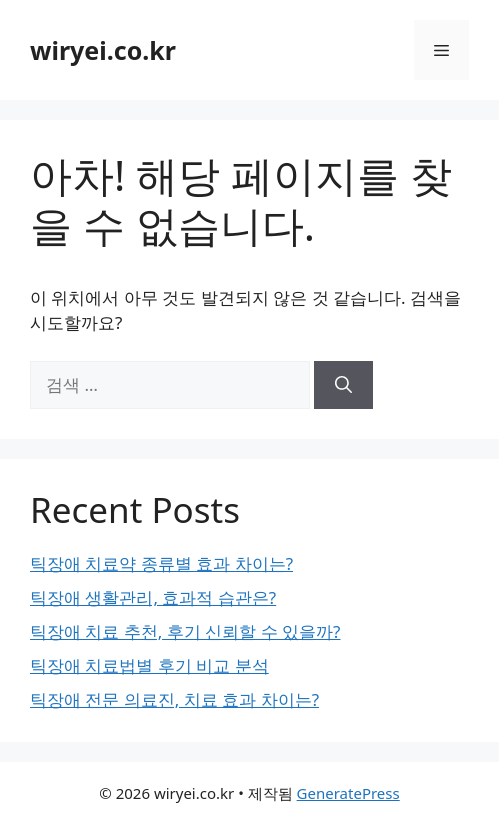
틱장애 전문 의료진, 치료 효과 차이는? (174, 699)
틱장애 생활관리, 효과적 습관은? (153, 597)
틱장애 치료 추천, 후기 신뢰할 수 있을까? (185, 631)
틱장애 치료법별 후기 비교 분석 (149, 665)
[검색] (343, 385)
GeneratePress (348, 793)
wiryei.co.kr (103, 50)
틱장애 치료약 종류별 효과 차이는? (161, 563)
